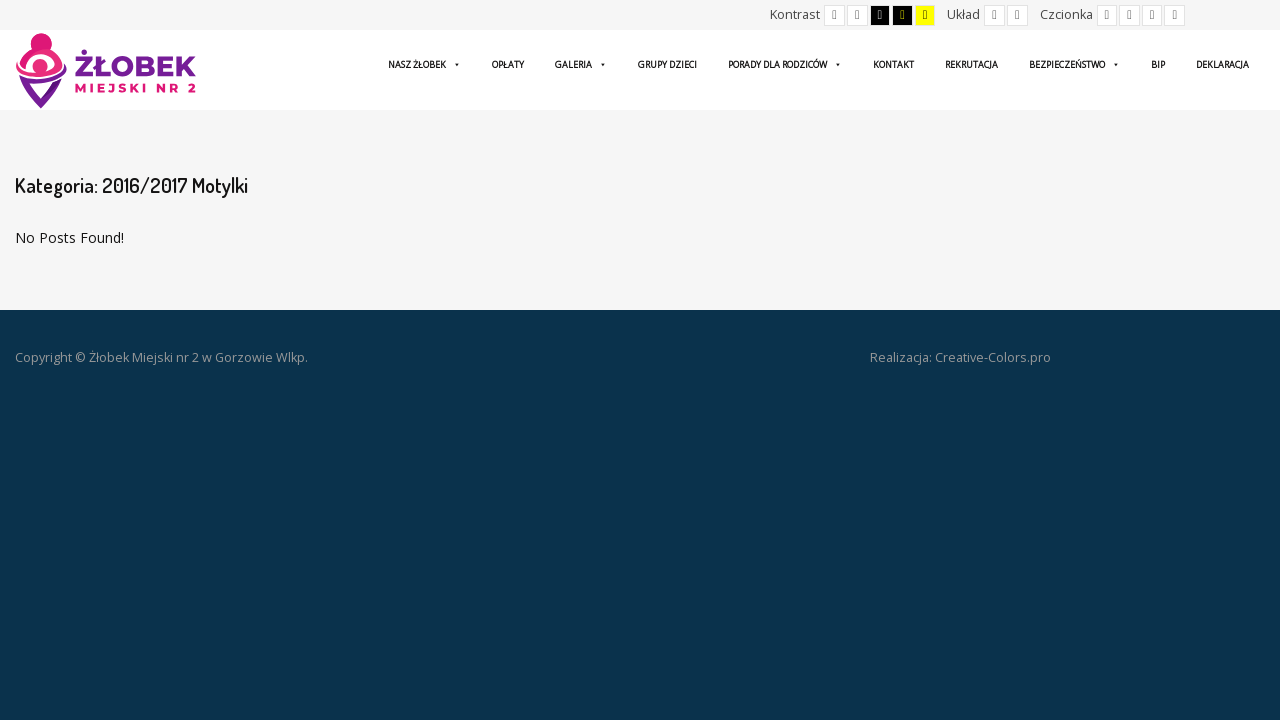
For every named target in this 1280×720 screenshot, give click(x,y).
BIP (1158, 64)
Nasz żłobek (424, 64)
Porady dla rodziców (785, 64)
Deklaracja (1222, 64)
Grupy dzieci (667, 64)
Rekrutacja (971, 64)
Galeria (581, 64)
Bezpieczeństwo (1074, 64)
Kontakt (893, 64)
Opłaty (508, 64)
